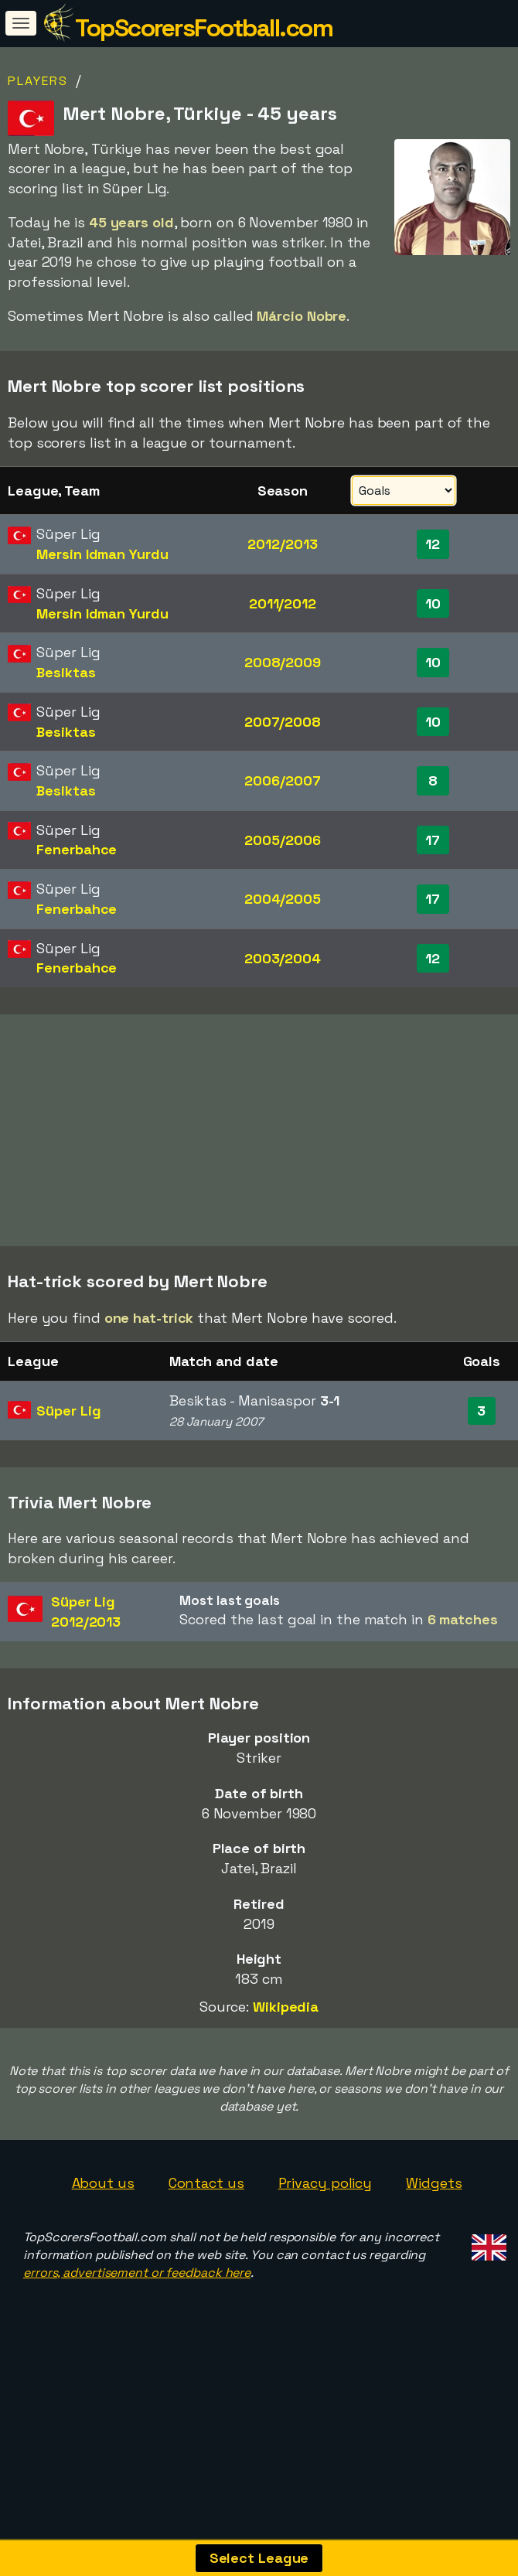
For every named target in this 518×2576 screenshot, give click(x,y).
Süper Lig (68, 1465)
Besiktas (65, 672)
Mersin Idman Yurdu (102, 554)
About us (103, 2237)
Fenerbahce (76, 849)
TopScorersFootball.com (203, 27)
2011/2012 (282, 603)
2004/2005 (282, 899)
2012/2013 (282, 544)
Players (38, 81)
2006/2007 (282, 780)
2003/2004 (282, 958)
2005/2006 (282, 840)
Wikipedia (286, 2061)
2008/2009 (282, 662)
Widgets (434, 2237)
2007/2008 (282, 722)
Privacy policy (325, 2237)
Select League (259, 2558)
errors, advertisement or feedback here (136, 2327)
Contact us (206, 2237)
